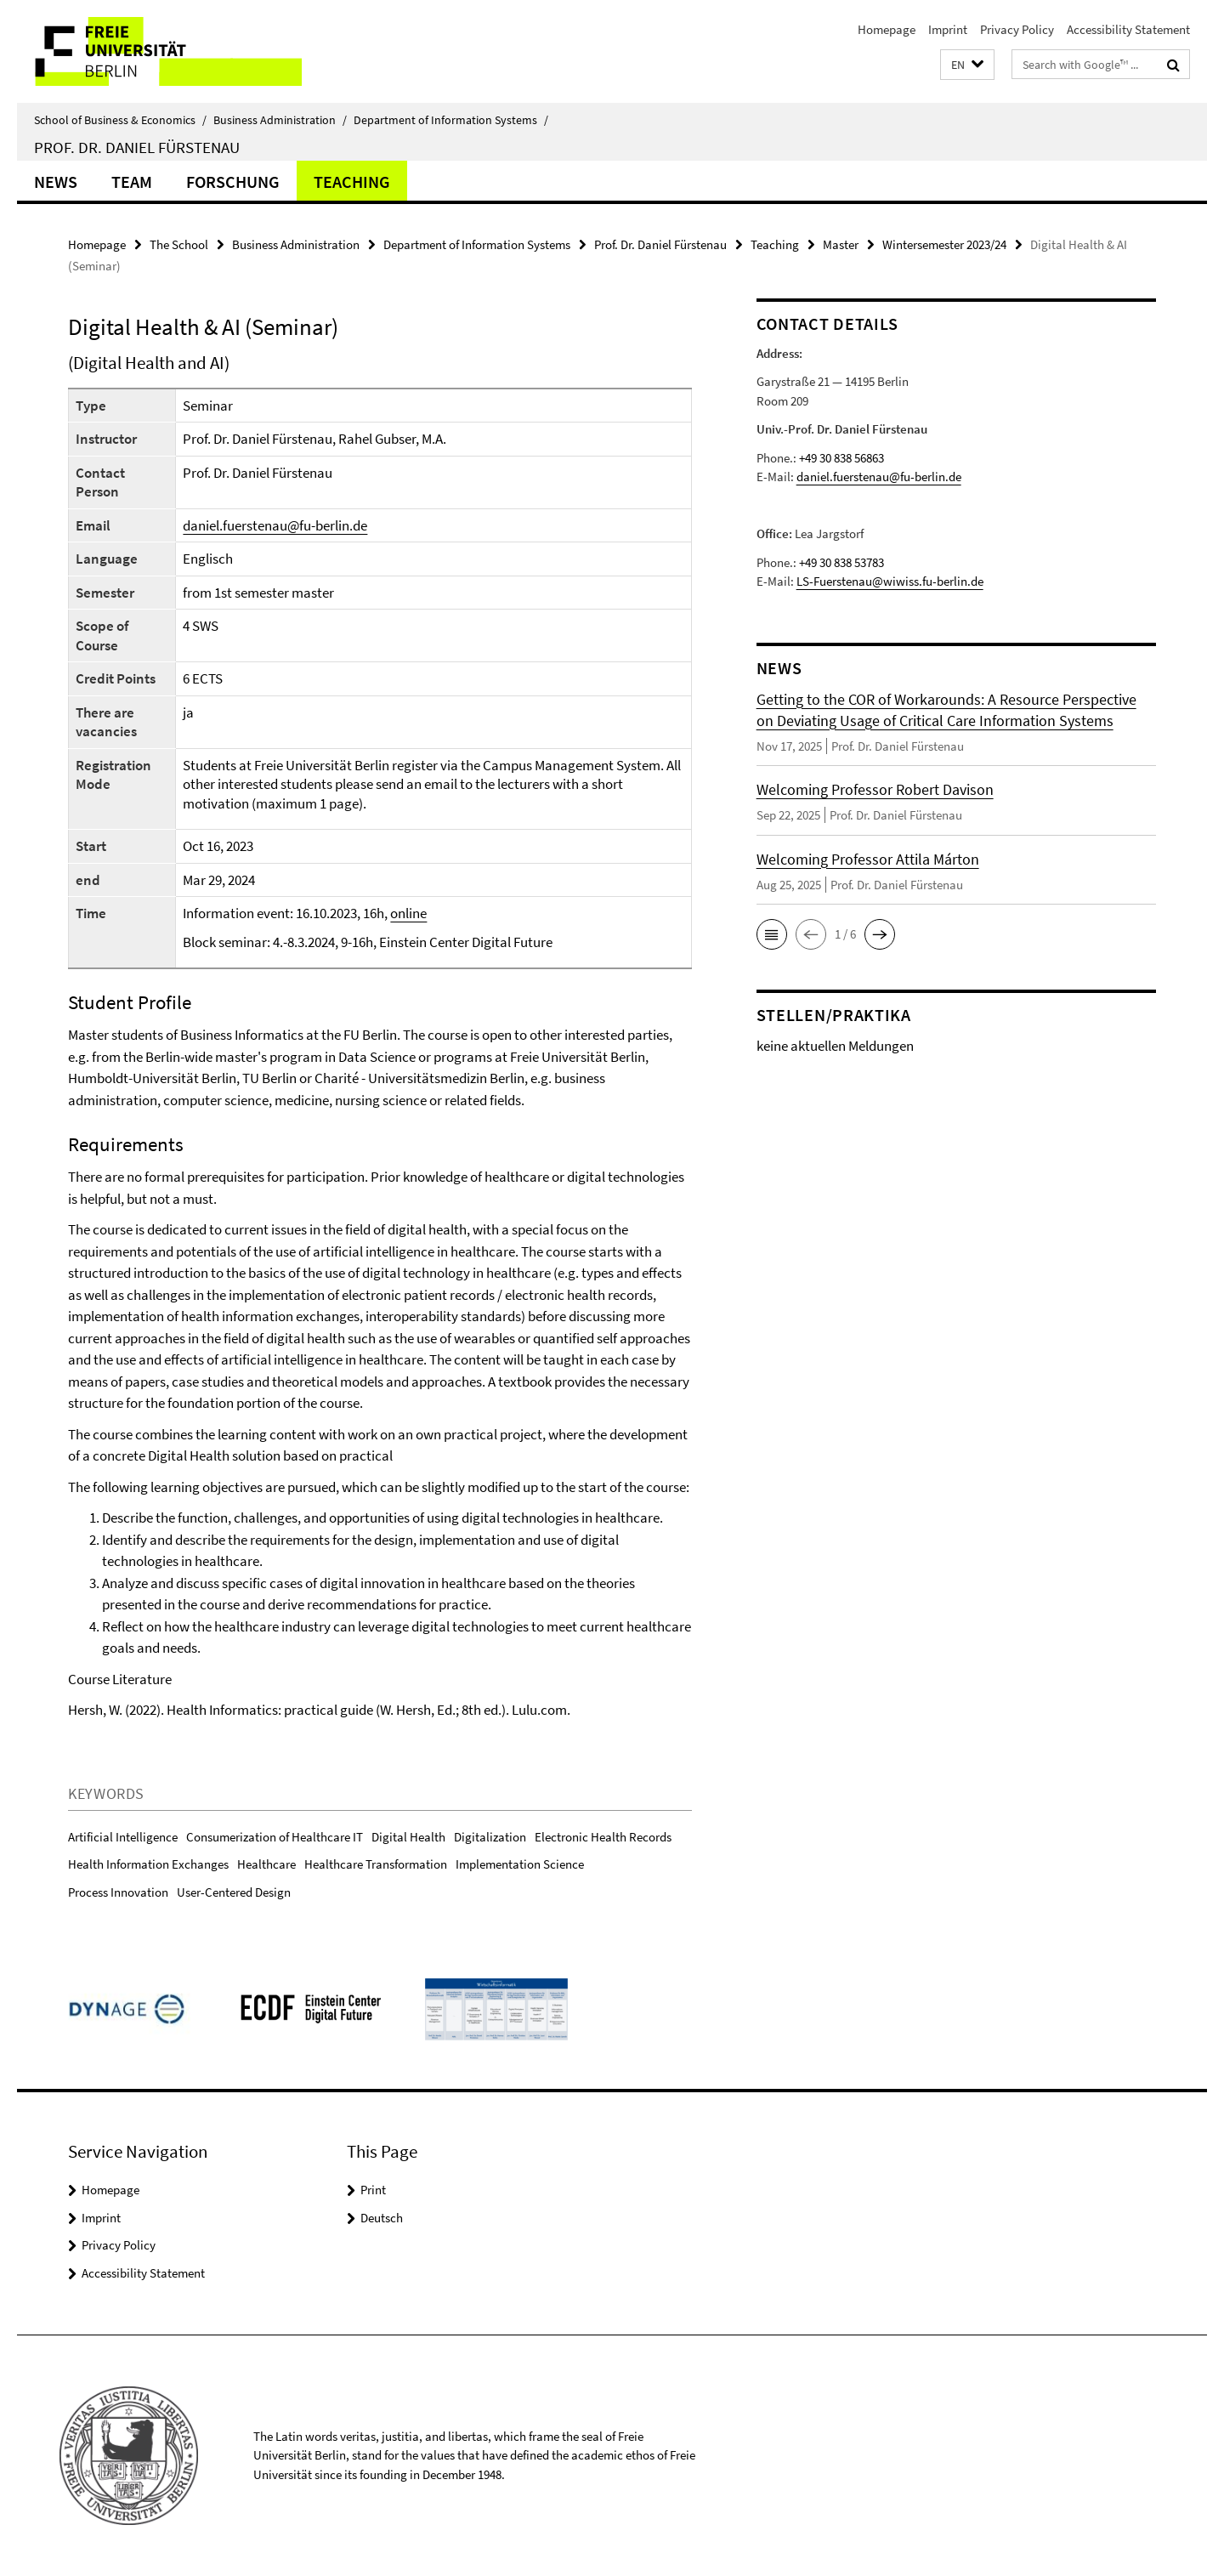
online (408, 913)
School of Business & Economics (120, 120)
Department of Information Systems (451, 120)
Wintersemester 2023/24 (944, 244)
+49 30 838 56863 (841, 458)
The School (179, 244)
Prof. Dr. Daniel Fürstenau (137, 147)
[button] (967, 65)
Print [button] (373, 2190)
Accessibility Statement (1128, 29)
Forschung (233, 181)
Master (840, 244)
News (55, 181)
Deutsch (381, 2218)
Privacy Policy (1017, 29)
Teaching (352, 181)
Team (131, 181)
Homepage (886, 29)
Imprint (947, 29)
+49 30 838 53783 (841, 562)
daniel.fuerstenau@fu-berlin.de (275, 525)
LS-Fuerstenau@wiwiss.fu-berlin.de (889, 581)
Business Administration (280, 120)
